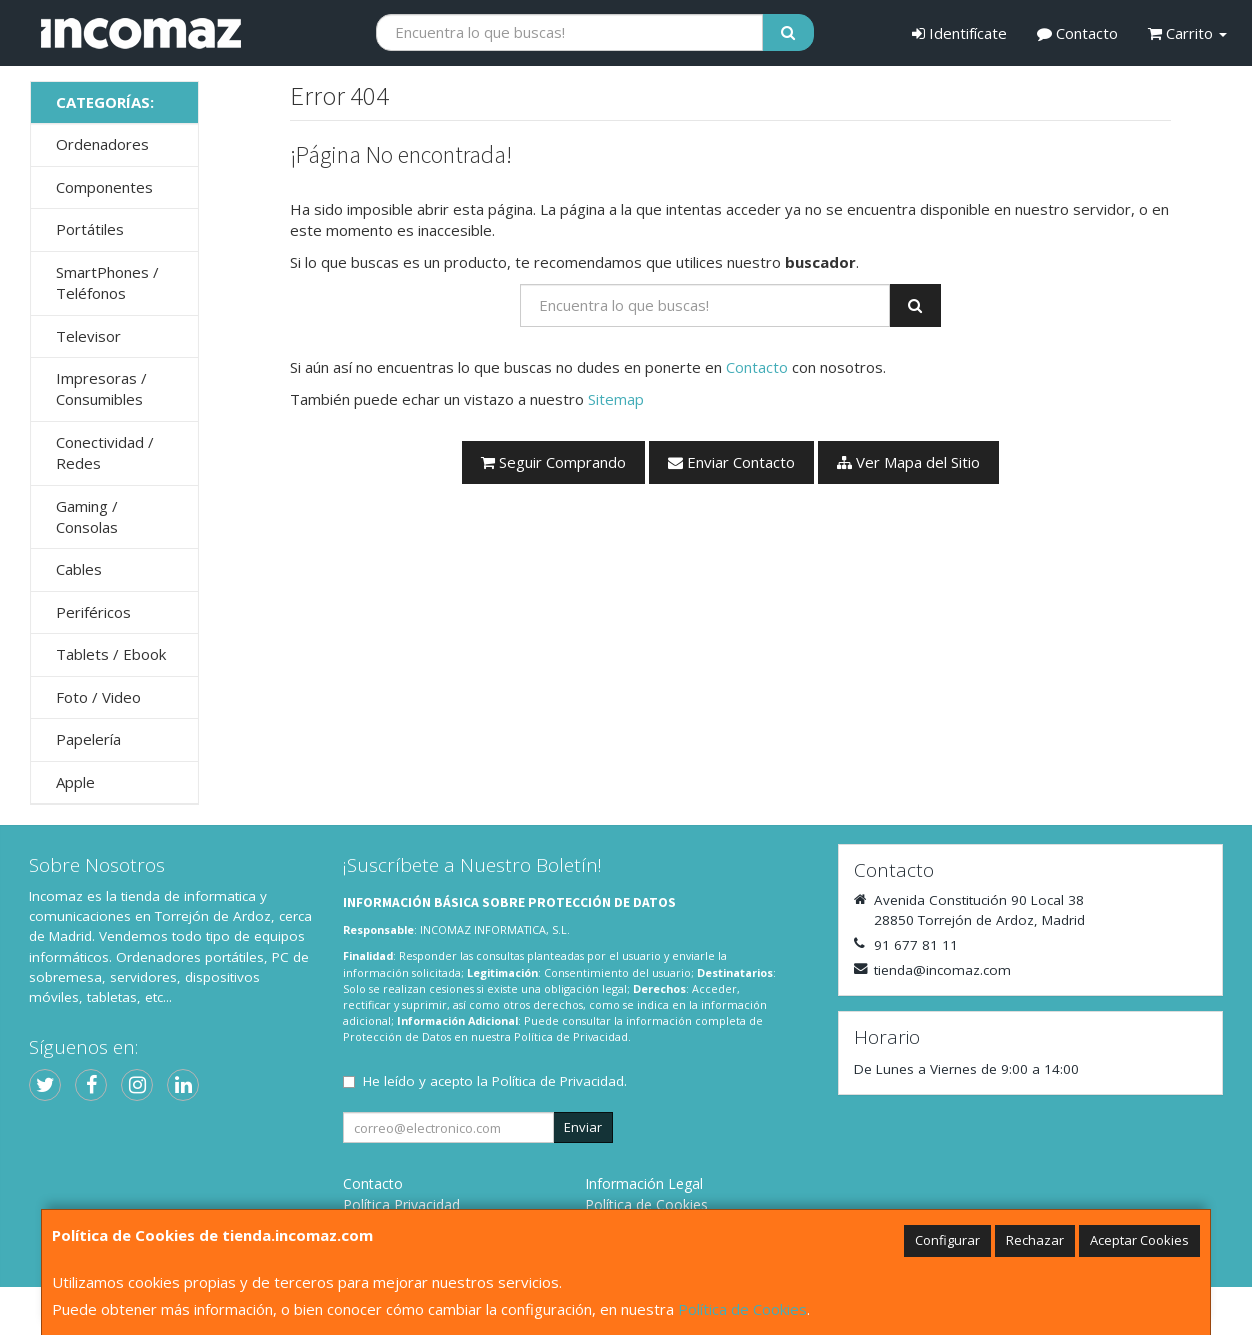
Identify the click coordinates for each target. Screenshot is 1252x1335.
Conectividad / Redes (105, 452)
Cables (79, 569)
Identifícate (959, 33)
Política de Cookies (742, 1309)
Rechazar (1035, 1240)
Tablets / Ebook (111, 654)
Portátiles (90, 229)
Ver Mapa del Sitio (908, 462)
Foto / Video (98, 697)
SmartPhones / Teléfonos (107, 282)
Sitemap (616, 399)
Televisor (88, 336)
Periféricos (93, 612)
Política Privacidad (401, 1204)
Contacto (1077, 33)
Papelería (88, 739)
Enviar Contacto (731, 462)
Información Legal (644, 1183)
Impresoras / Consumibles (101, 388)
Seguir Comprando (553, 462)
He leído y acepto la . (495, 1081)
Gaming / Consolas (87, 516)
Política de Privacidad (571, 1036)
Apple (75, 782)
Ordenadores (102, 144)
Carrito (1187, 33)
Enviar (583, 1127)
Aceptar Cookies (1139, 1240)
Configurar (947, 1240)
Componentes (104, 187)
